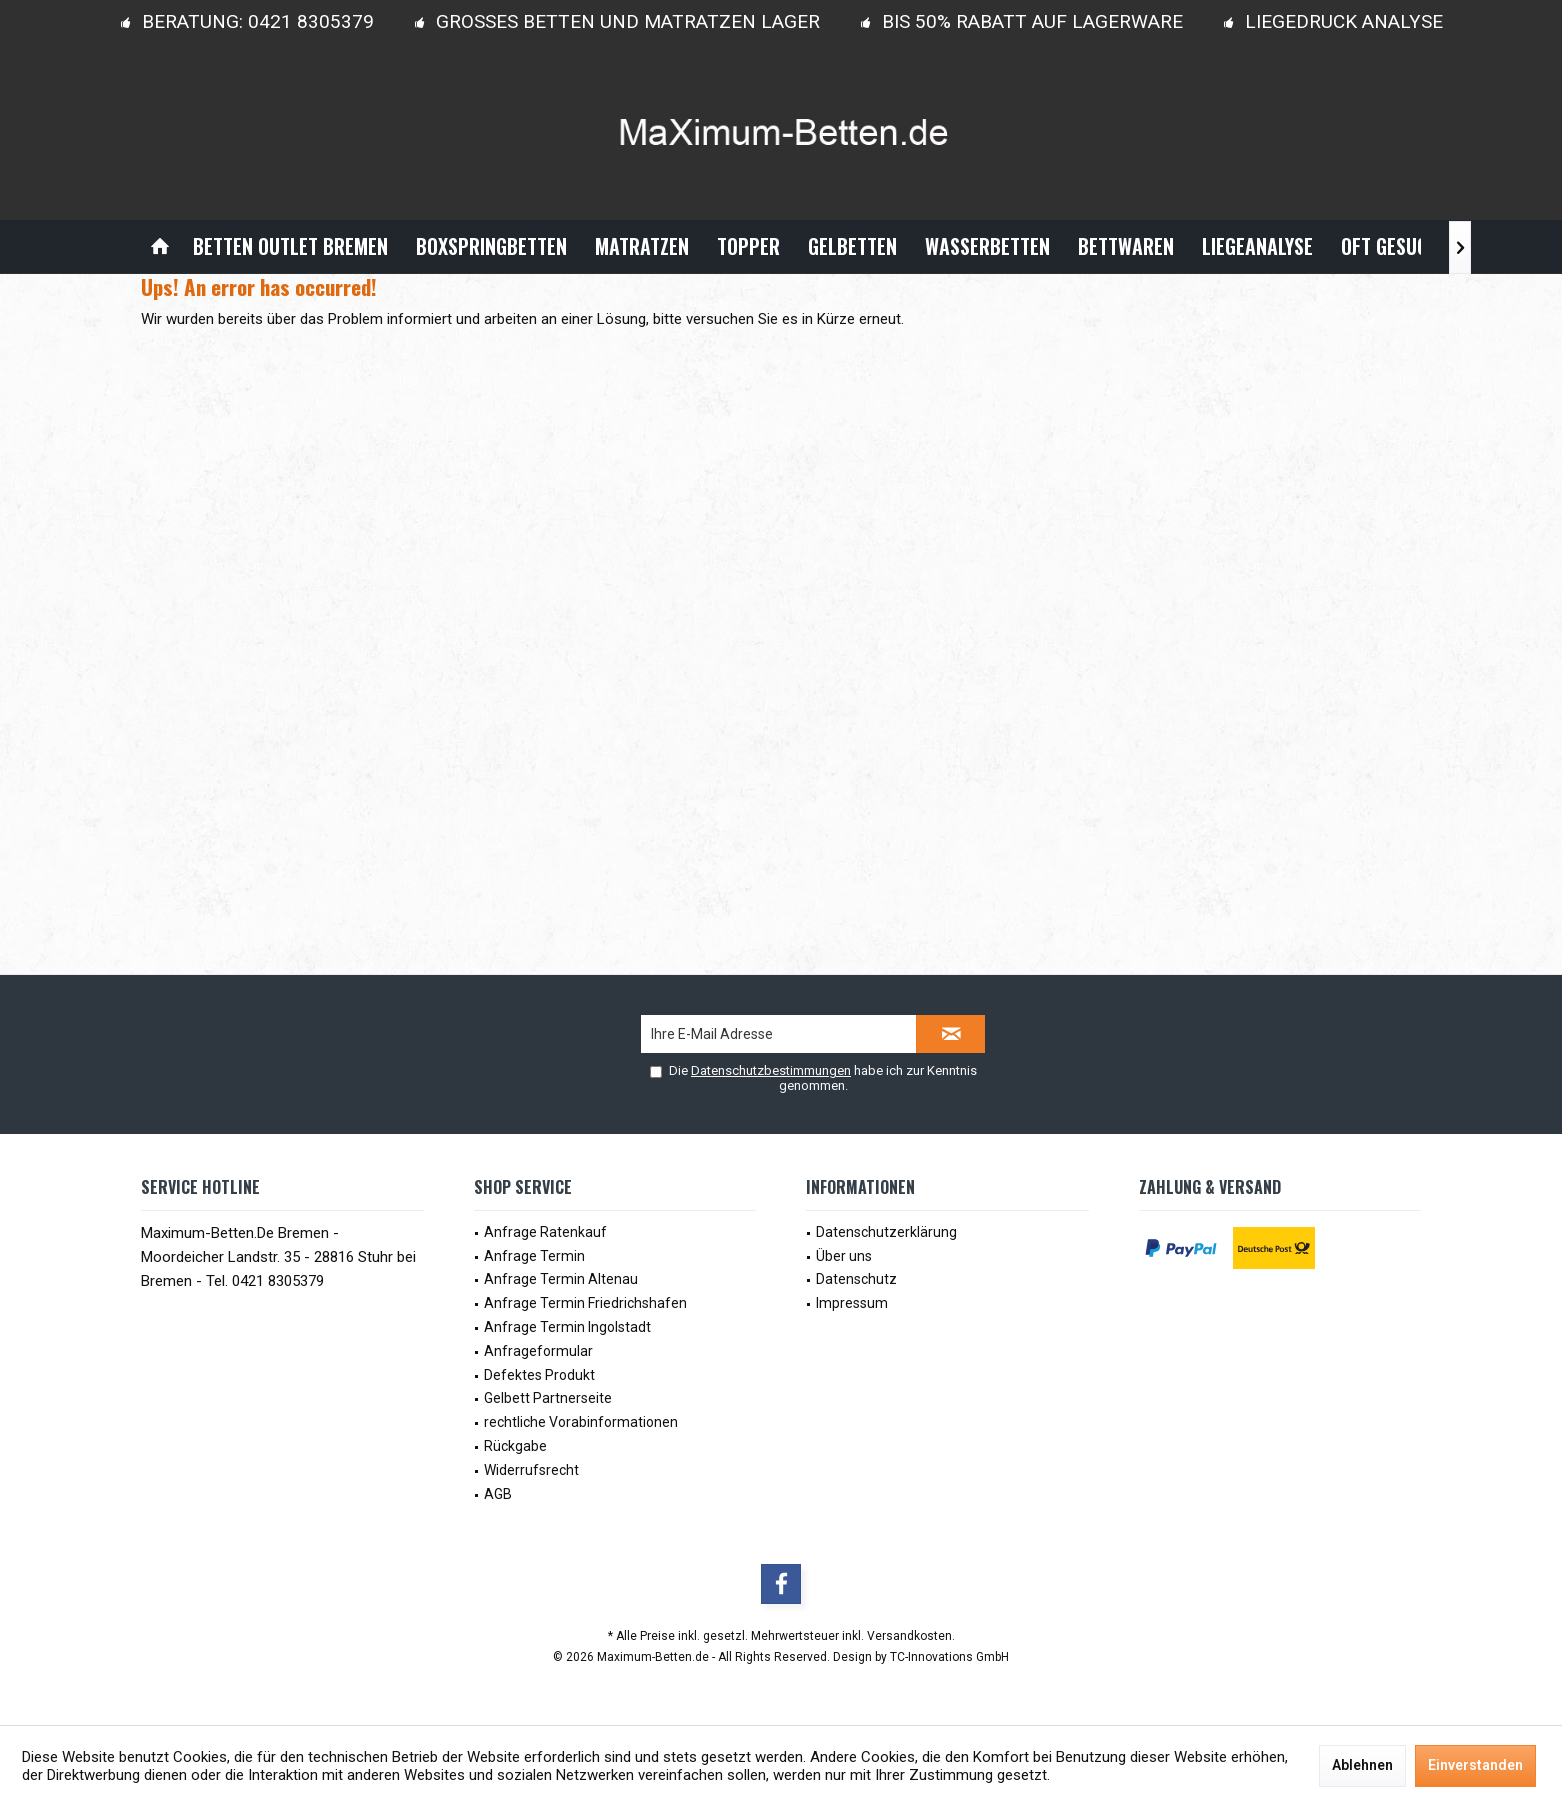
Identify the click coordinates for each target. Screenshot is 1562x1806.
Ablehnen (1362, 1765)
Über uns (844, 1256)
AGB (498, 1494)
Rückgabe (515, 1446)
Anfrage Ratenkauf (545, 1232)
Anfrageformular (538, 1351)
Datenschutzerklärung (886, 1232)
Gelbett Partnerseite (548, 1398)
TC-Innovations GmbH (949, 1657)
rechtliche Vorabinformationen (581, 1422)
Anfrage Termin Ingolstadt (567, 1327)
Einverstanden (1475, 1765)
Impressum (852, 1303)
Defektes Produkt (539, 1375)
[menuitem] (160, 246)
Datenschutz (856, 1279)
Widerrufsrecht (531, 1470)
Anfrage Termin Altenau (561, 1279)
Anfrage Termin (534, 1256)
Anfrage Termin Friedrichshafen (585, 1303)
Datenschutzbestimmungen (771, 1070)
